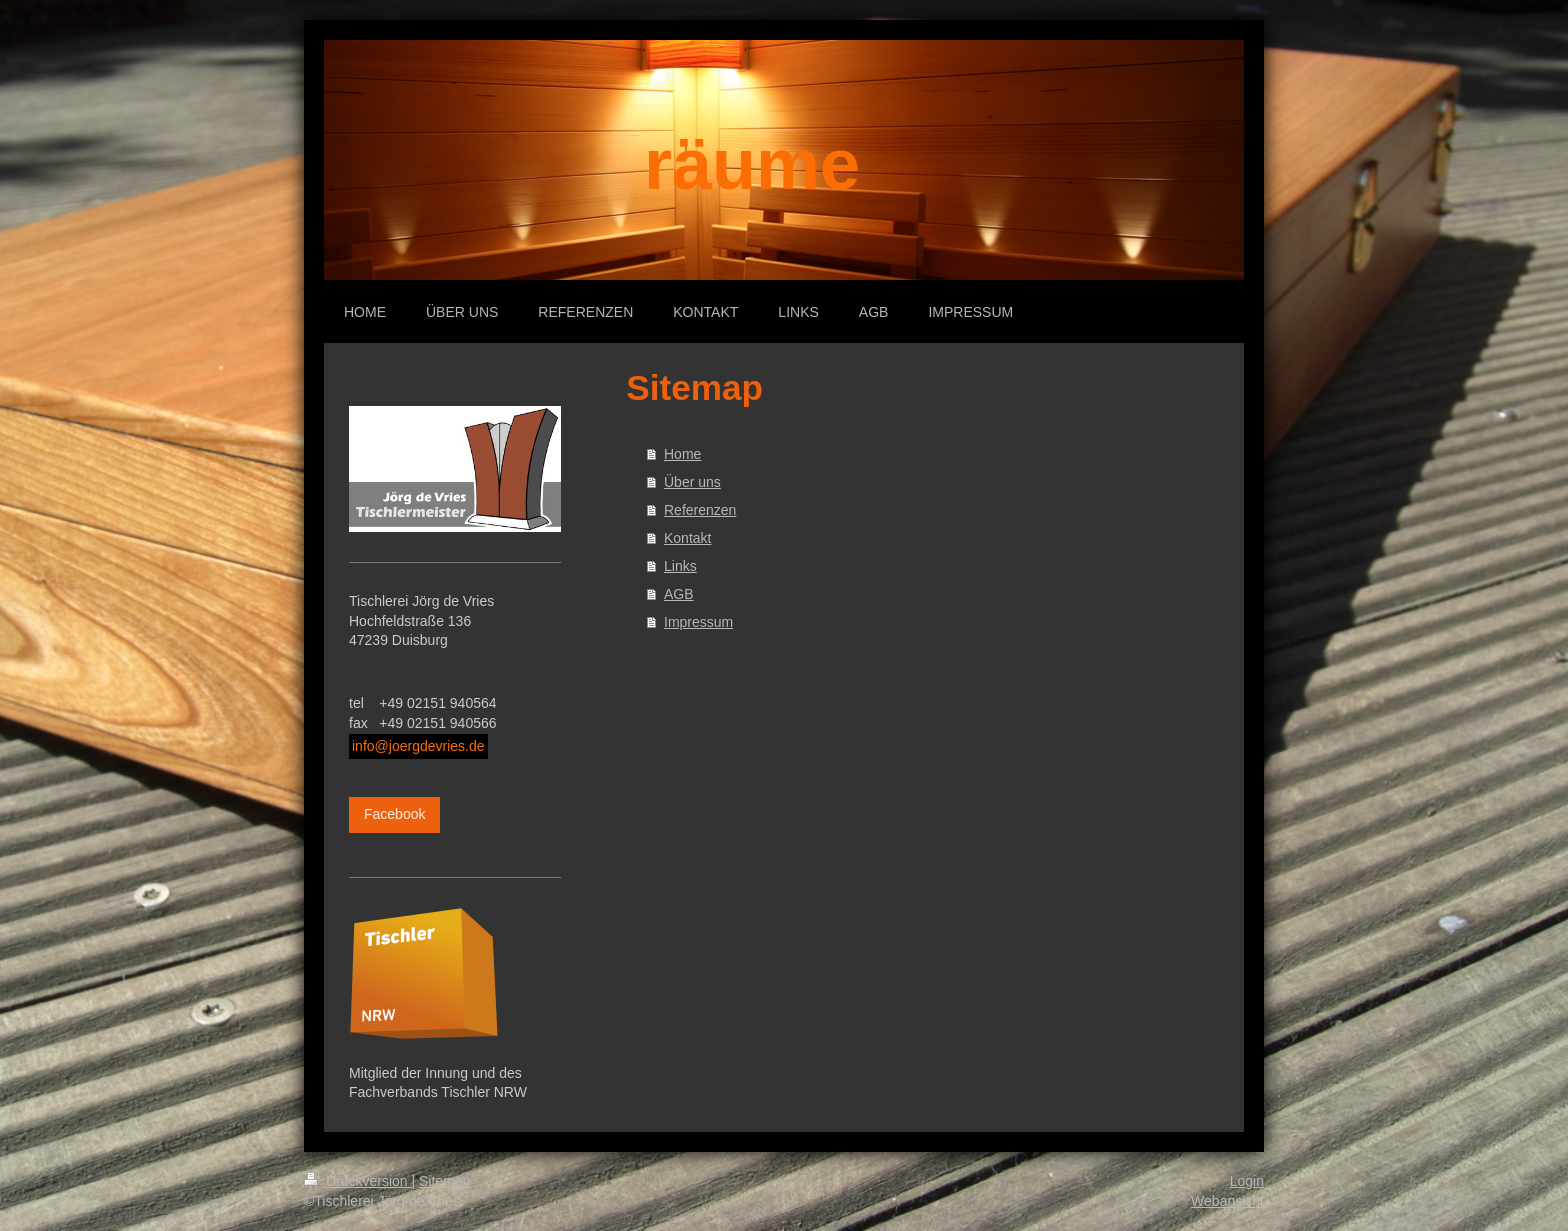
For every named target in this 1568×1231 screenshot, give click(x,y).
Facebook (394, 814)
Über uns (692, 482)
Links (680, 566)
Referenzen (700, 510)
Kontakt (687, 538)
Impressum (698, 622)
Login (1247, 1181)
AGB (679, 594)
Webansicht (1227, 1201)
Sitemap (444, 1181)
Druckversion (357, 1181)
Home (682, 454)
